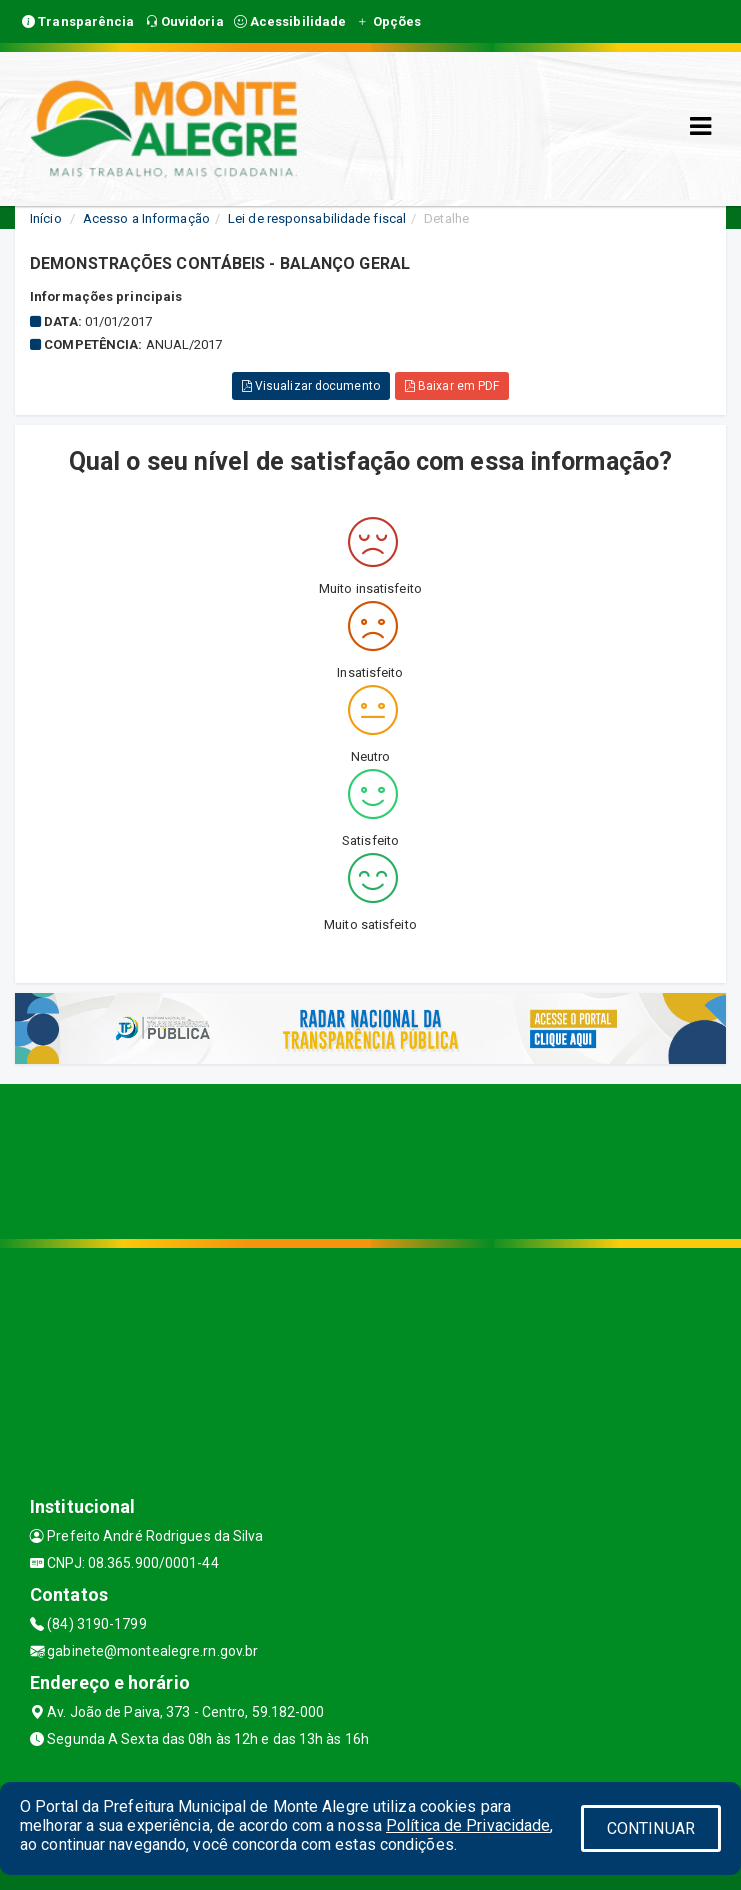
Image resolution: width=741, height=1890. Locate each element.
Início (46, 218)
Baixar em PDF (452, 386)
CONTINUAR (651, 1828)
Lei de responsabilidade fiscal (317, 218)
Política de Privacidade (468, 1825)
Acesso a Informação (146, 218)
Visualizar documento (311, 386)
